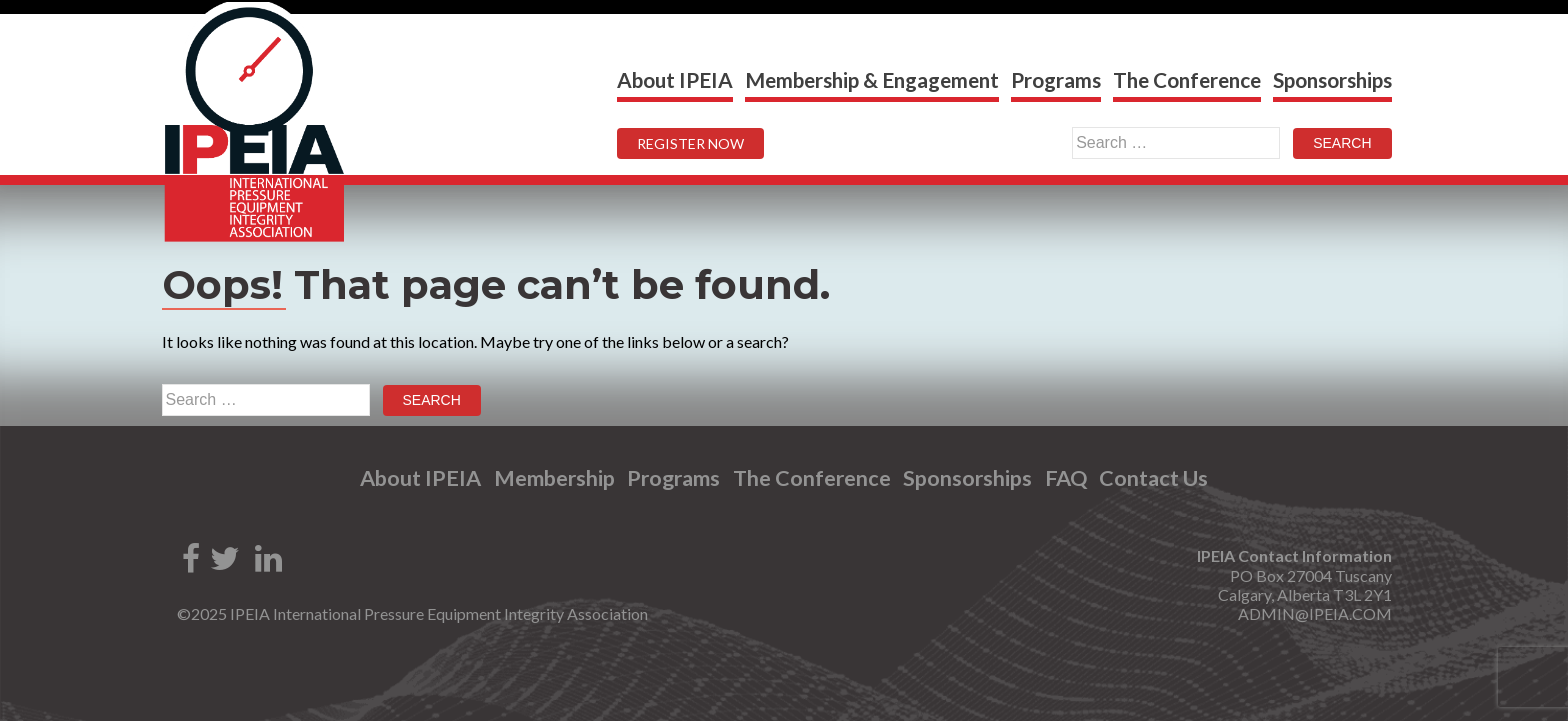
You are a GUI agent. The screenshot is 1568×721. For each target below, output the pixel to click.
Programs (1056, 79)
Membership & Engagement (872, 79)
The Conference (1187, 79)
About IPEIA (675, 79)
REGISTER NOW (690, 143)
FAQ (1066, 478)
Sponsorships (1332, 79)
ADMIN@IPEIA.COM (1315, 613)
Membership (554, 478)
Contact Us (1153, 478)
